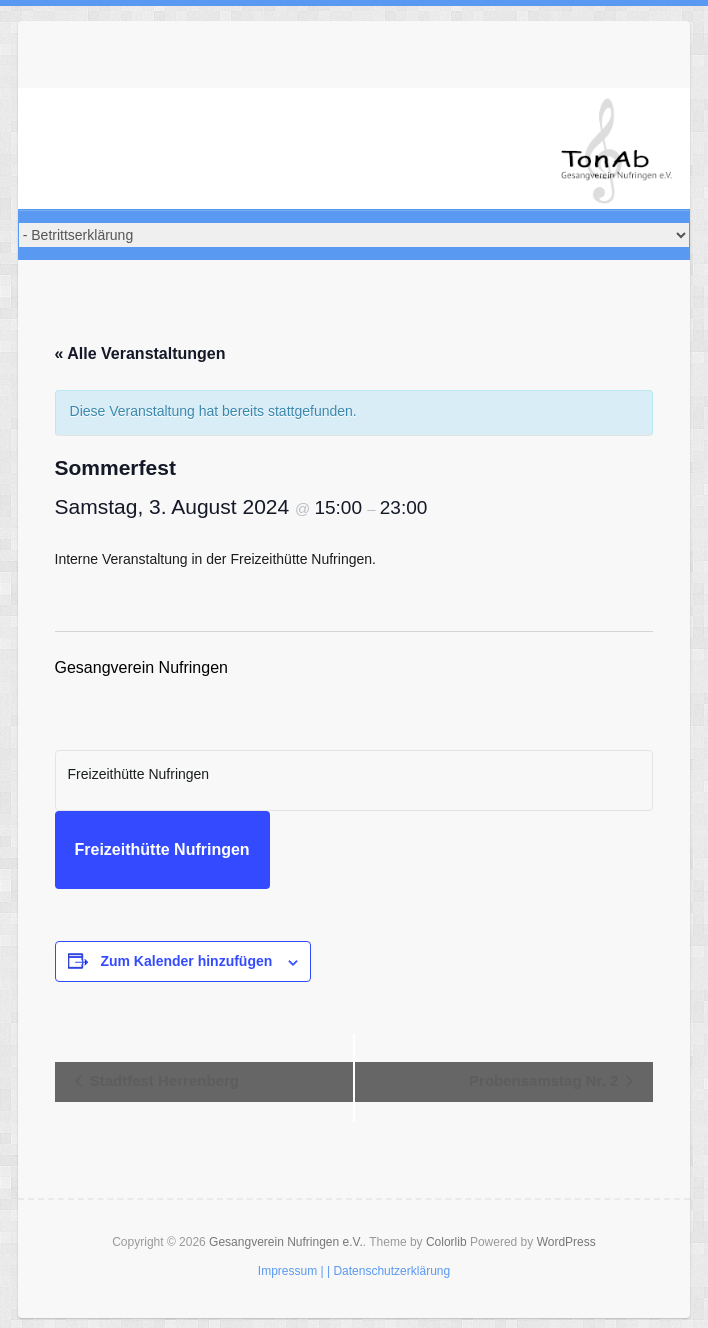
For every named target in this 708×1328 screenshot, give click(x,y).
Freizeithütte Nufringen (162, 849)
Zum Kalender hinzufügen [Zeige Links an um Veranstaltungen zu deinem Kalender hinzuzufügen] (186, 961)
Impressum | (291, 1271)
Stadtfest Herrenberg (162, 1080)
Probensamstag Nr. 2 (545, 1080)
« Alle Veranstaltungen (140, 353)
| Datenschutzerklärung (388, 1271)
